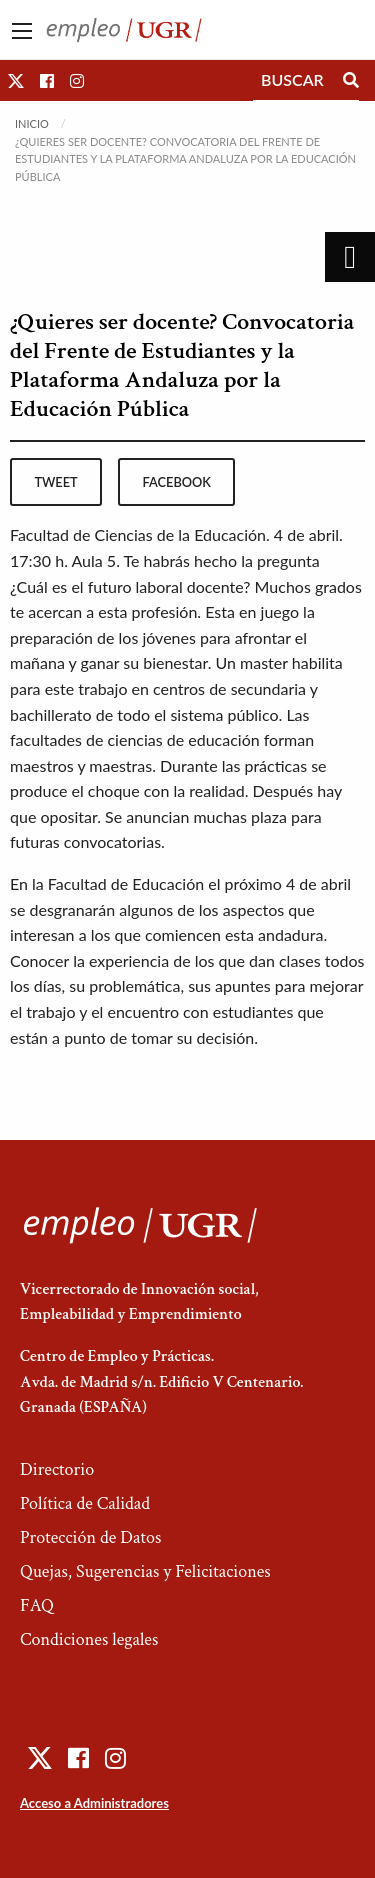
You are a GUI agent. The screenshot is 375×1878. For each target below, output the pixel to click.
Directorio (57, 1469)
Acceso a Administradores (94, 1803)
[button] (16, 80)
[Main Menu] (22, 31)
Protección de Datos (90, 1537)
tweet (55, 482)
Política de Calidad (85, 1503)
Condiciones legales (89, 1639)
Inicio (32, 123)
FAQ (37, 1605)
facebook (177, 482)
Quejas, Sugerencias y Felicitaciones (145, 1571)
